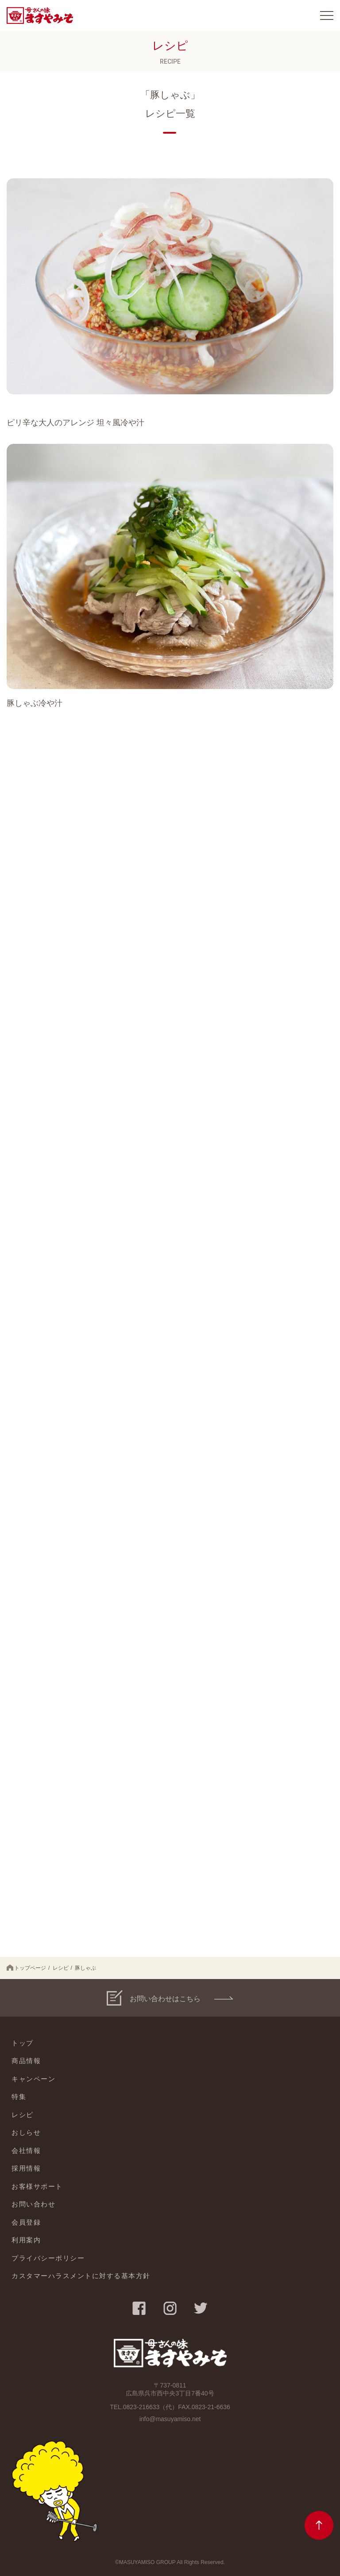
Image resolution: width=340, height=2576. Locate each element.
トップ (23, 2043)
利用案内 (26, 2240)
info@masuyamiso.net (170, 2418)
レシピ (61, 1968)
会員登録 (26, 2222)
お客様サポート (37, 2186)
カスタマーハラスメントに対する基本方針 (81, 2276)
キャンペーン (33, 2079)
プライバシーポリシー (48, 2258)
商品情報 (26, 2060)
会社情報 (26, 2150)
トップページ (26, 1967)
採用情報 (26, 2168)
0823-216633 (141, 2406)
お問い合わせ (33, 2204)
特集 (19, 2096)
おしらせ (26, 2132)
